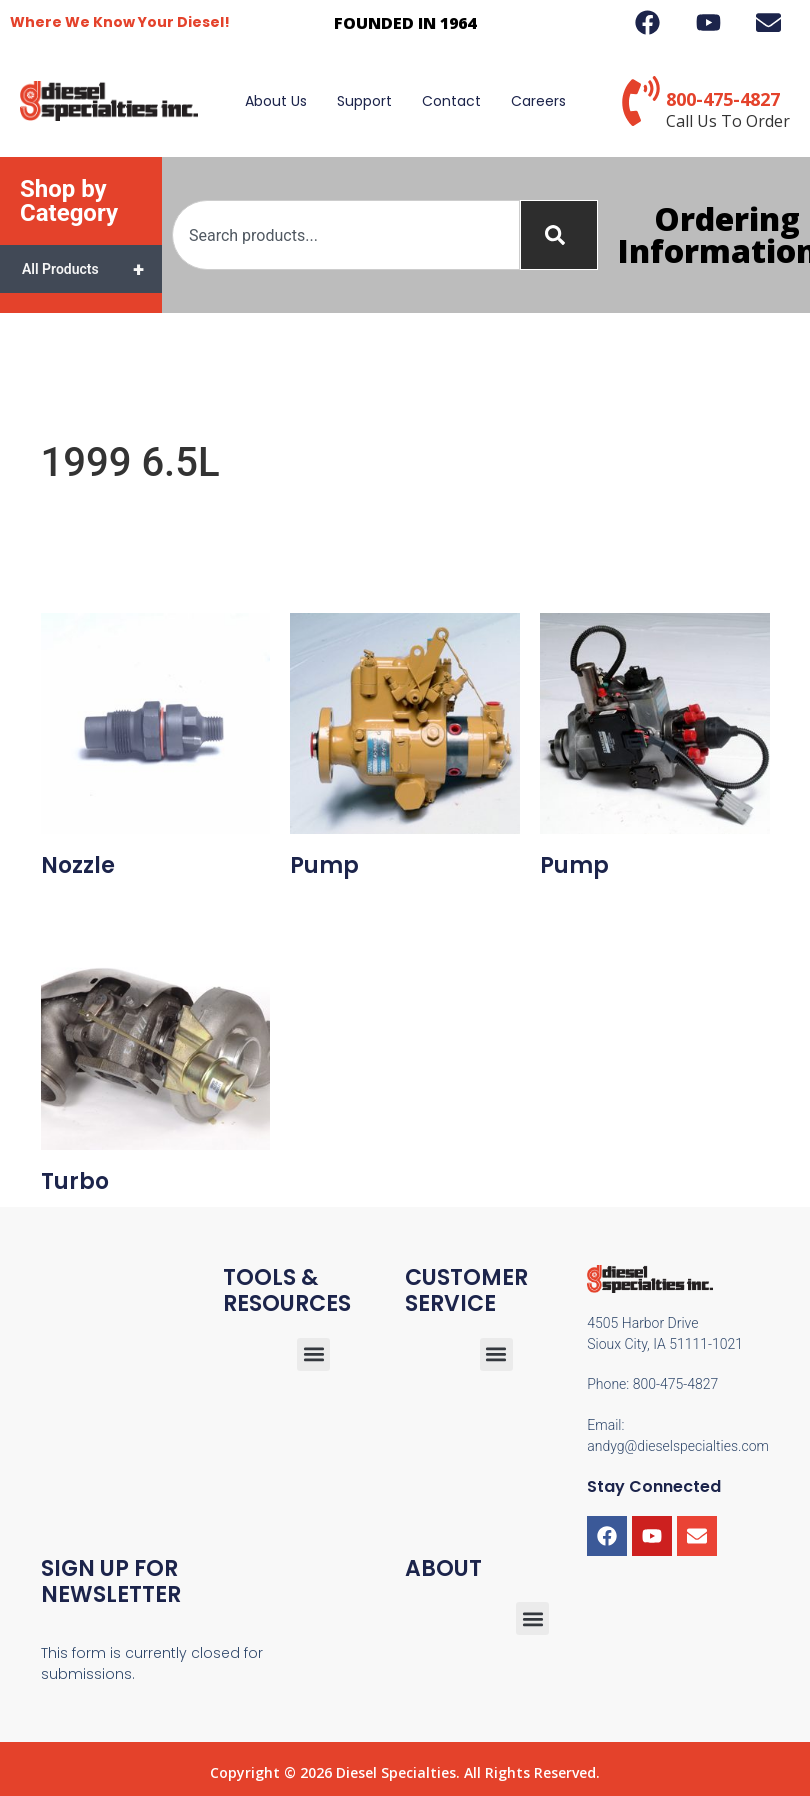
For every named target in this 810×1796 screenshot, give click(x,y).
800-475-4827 (723, 99)
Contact (451, 101)
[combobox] (346, 235)
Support (364, 101)
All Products (92, 269)
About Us (276, 101)
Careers (538, 101)
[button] (496, 1354)
